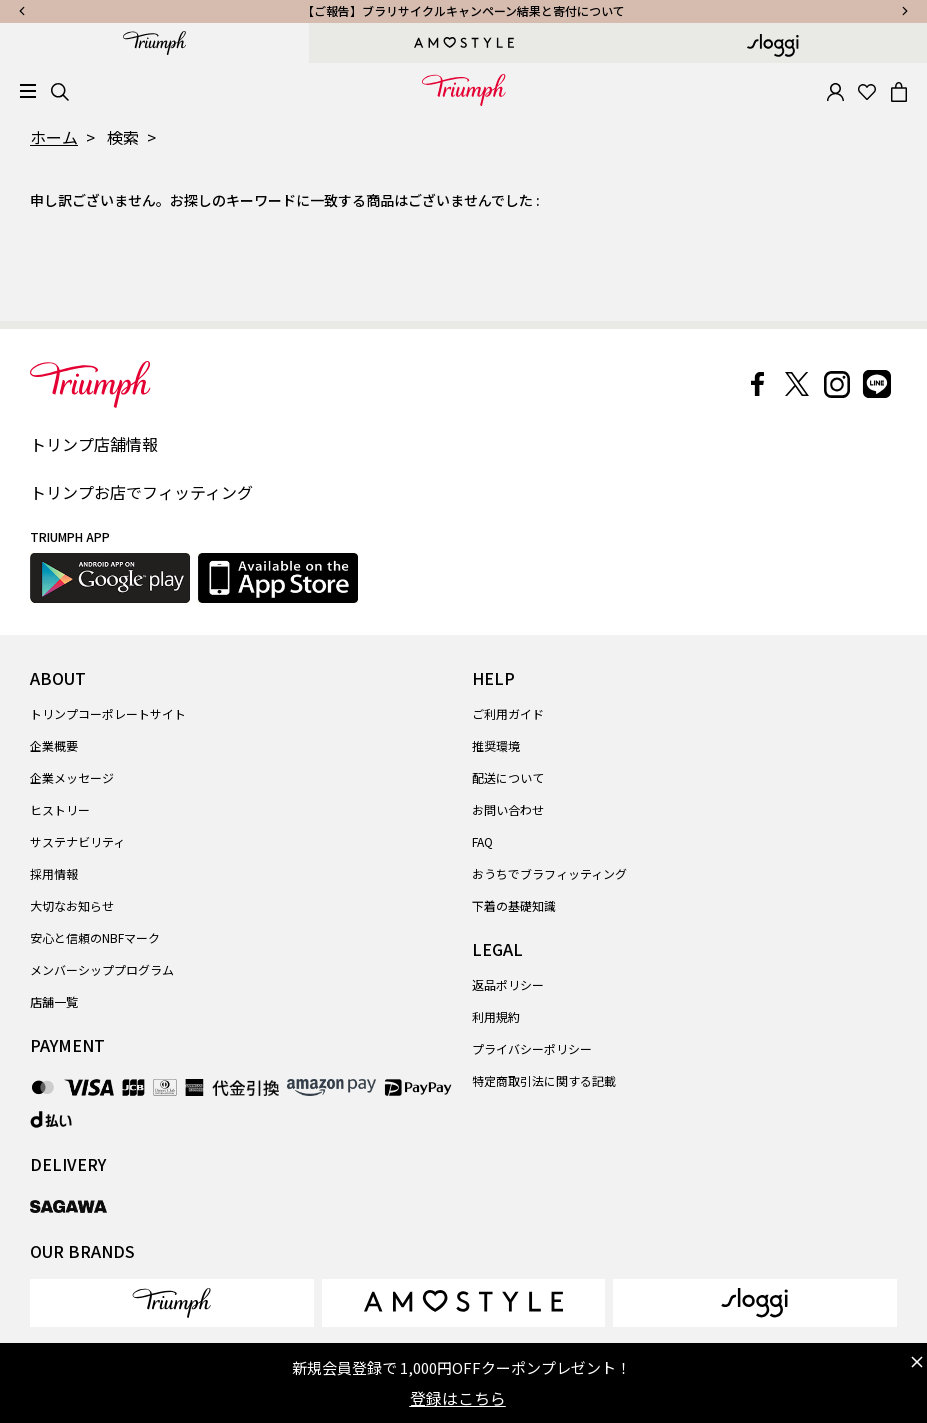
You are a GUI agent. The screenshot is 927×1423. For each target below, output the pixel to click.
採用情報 (54, 873)
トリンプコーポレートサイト (108, 713)
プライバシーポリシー (532, 1048)
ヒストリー (60, 809)
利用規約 (496, 1016)
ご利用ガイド (508, 713)
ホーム (54, 137)
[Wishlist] (867, 90)
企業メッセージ (72, 777)
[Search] (60, 90)
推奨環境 (496, 745)
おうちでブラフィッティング (549, 873)
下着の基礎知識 (514, 905)
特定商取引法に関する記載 (544, 1080)
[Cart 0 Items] (899, 90)
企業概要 (54, 745)
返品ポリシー (508, 984)
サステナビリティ (77, 841)
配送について (508, 777)
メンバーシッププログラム (102, 969)
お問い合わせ (508, 809)
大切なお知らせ (72, 905)
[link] (172, 1303)
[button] (835, 90)
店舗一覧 (54, 1001)
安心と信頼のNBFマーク (95, 937)
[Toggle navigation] (28, 91)
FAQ (482, 841)
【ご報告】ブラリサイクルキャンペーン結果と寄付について (463, 10)
